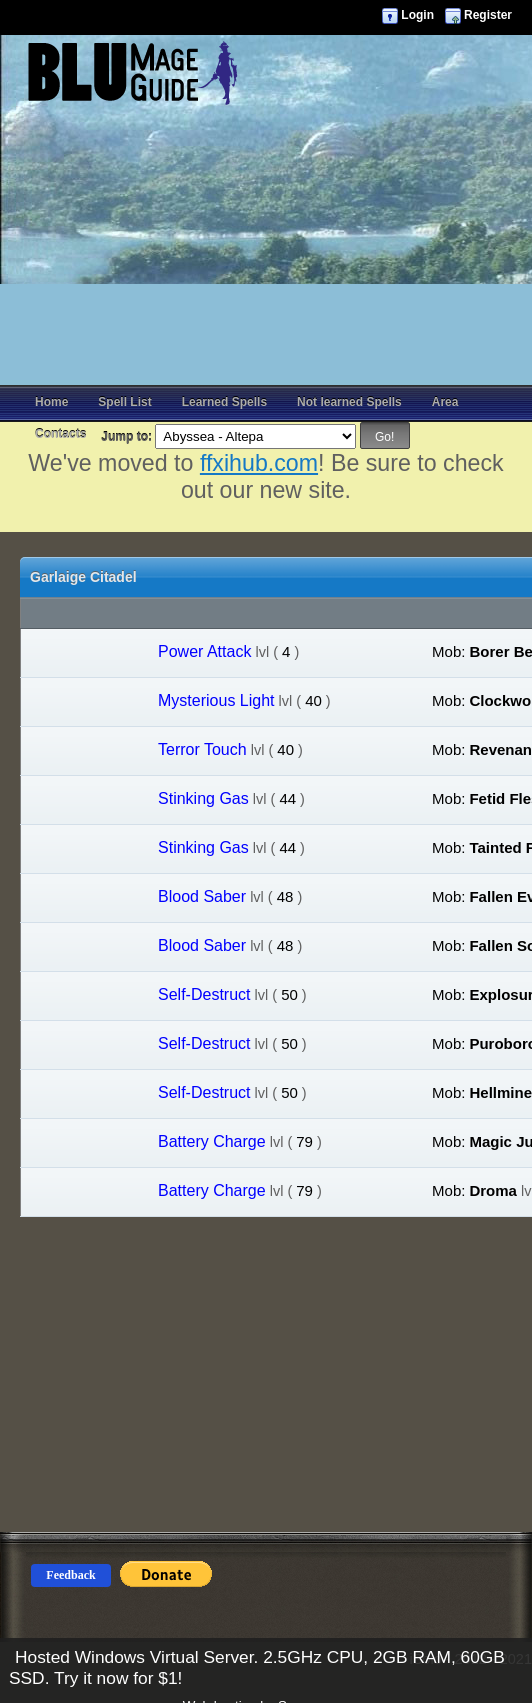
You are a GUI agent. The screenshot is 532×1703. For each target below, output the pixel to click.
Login (417, 15)
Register (488, 15)
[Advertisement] (266, 245)
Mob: (448, 651)
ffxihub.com (259, 463)
